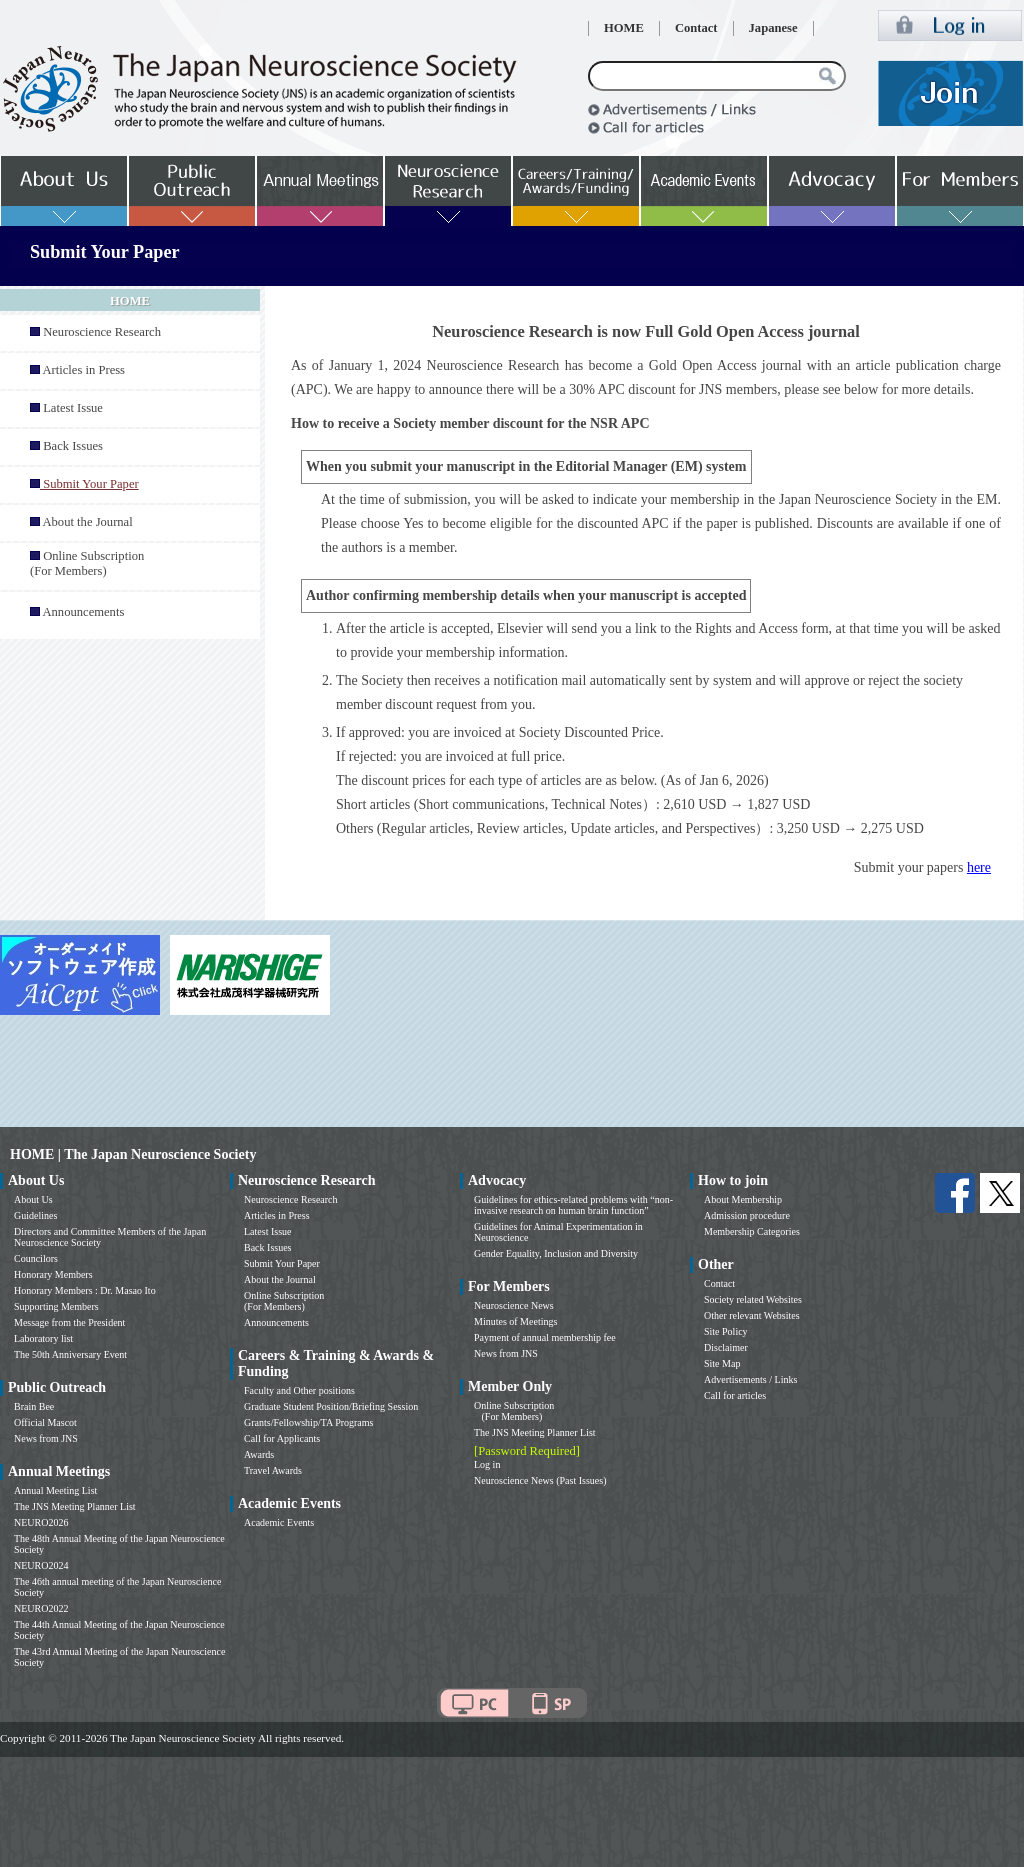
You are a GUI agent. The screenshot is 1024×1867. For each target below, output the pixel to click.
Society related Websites (753, 1299)
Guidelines (35, 1215)
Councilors (36, 1258)
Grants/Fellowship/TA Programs (308, 1422)
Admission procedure (747, 1215)
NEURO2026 (41, 1522)
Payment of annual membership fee (545, 1337)
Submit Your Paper (282, 1263)
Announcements (83, 612)
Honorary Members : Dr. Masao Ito (85, 1290)
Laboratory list (43, 1338)
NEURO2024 (41, 1565)
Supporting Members (56, 1306)
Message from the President (69, 1322)
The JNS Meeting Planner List (75, 1506)
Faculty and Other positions (299, 1390)
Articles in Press (83, 370)
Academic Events (279, 1522)
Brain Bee (34, 1406)
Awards (259, 1454)
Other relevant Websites (752, 1315)
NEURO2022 (41, 1608)
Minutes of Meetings (515, 1321)
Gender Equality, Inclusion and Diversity (556, 1253)
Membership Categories (752, 1231)
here (979, 867)
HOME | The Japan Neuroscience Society (133, 1154)
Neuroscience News (514, 1305)
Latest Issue (73, 408)
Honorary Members (53, 1274)
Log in (487, 1464)
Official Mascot (45, 1422)
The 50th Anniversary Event (70, 1354)
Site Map (722, 1363)
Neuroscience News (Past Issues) (540, 1480)
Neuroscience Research (102, 332)
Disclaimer (726, 1347)
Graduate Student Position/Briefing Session (331, 1406)
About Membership (743, 1199)
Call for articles (735, 1395)
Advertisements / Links (750, 1379)
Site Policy (726, 1331)
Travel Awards (273, 1470)
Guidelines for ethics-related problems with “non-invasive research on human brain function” (573, 1205)
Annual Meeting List (55, 1490)
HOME (624, 28)
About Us (33, 1199)
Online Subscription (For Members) (87, 563)
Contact (696, 28)
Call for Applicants (282, 1438)
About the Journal (87, 522)
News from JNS (46, 1438)
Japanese (773, 28)
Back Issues (73, 446)
